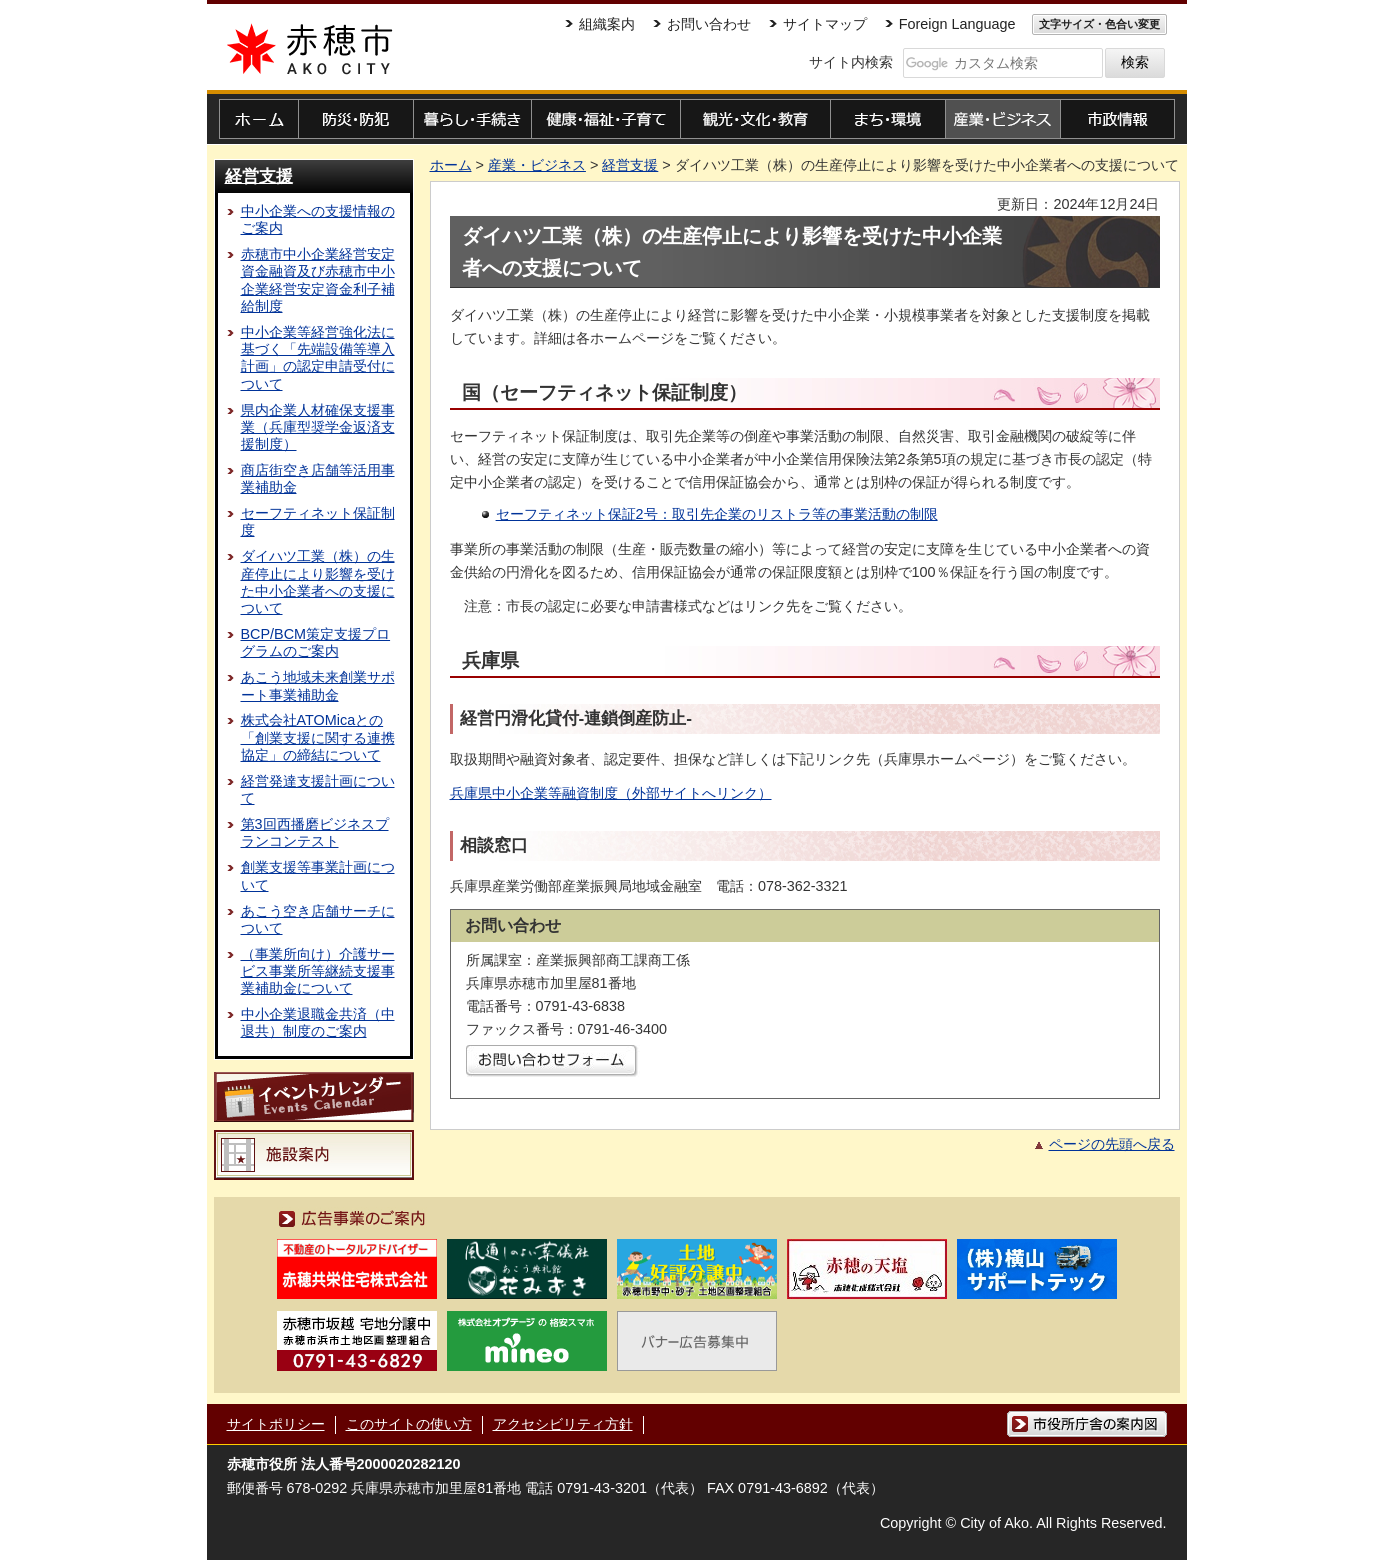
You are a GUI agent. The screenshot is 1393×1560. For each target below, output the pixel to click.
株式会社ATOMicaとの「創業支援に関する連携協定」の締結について (318, 737)
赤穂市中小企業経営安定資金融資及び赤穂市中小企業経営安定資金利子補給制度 (318, 280)
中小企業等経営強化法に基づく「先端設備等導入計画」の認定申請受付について (318, 358)
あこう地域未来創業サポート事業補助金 (318, 685)
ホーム (451, 165)
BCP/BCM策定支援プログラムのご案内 (316, 642)
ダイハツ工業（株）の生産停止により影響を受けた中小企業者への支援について (318, 582)
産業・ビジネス (537, 165)
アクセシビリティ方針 (563, 1424)
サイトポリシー (276, 1424)
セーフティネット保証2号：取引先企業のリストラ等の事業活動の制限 (717, 514)
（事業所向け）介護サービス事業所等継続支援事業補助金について (318, 971)
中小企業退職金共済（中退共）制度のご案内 (318, 1022)
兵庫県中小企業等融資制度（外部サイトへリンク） (611, 793)
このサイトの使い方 (409, 1424)
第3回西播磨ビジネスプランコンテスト (315, 832)
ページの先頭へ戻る (1112, 1144)
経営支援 (259, 176)
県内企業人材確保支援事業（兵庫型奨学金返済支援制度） (318, 427)
